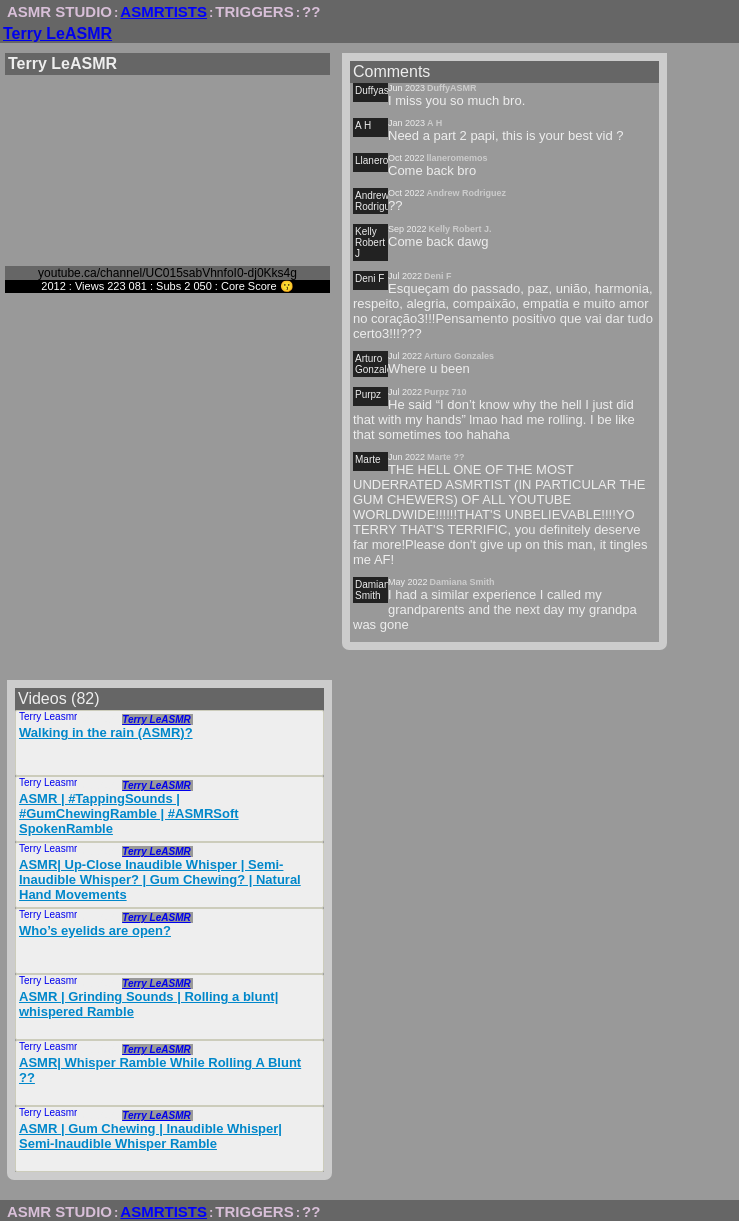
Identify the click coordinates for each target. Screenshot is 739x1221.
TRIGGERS (254, 11)
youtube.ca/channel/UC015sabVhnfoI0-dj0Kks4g (167, 273)
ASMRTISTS (163, 11)
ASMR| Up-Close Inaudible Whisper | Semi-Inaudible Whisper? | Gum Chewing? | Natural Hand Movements (160, 879)
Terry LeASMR (57, 33)
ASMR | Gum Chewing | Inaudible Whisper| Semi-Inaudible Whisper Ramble (150, 1136)
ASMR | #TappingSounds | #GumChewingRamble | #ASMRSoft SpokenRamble (129, 813)
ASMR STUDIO (59, 11)
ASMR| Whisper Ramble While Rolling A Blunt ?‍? (160, 1070)
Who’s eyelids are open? (95, 930)
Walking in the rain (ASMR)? (106, 732)
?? (311, 11)
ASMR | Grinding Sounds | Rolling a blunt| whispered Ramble (148, 1004)
